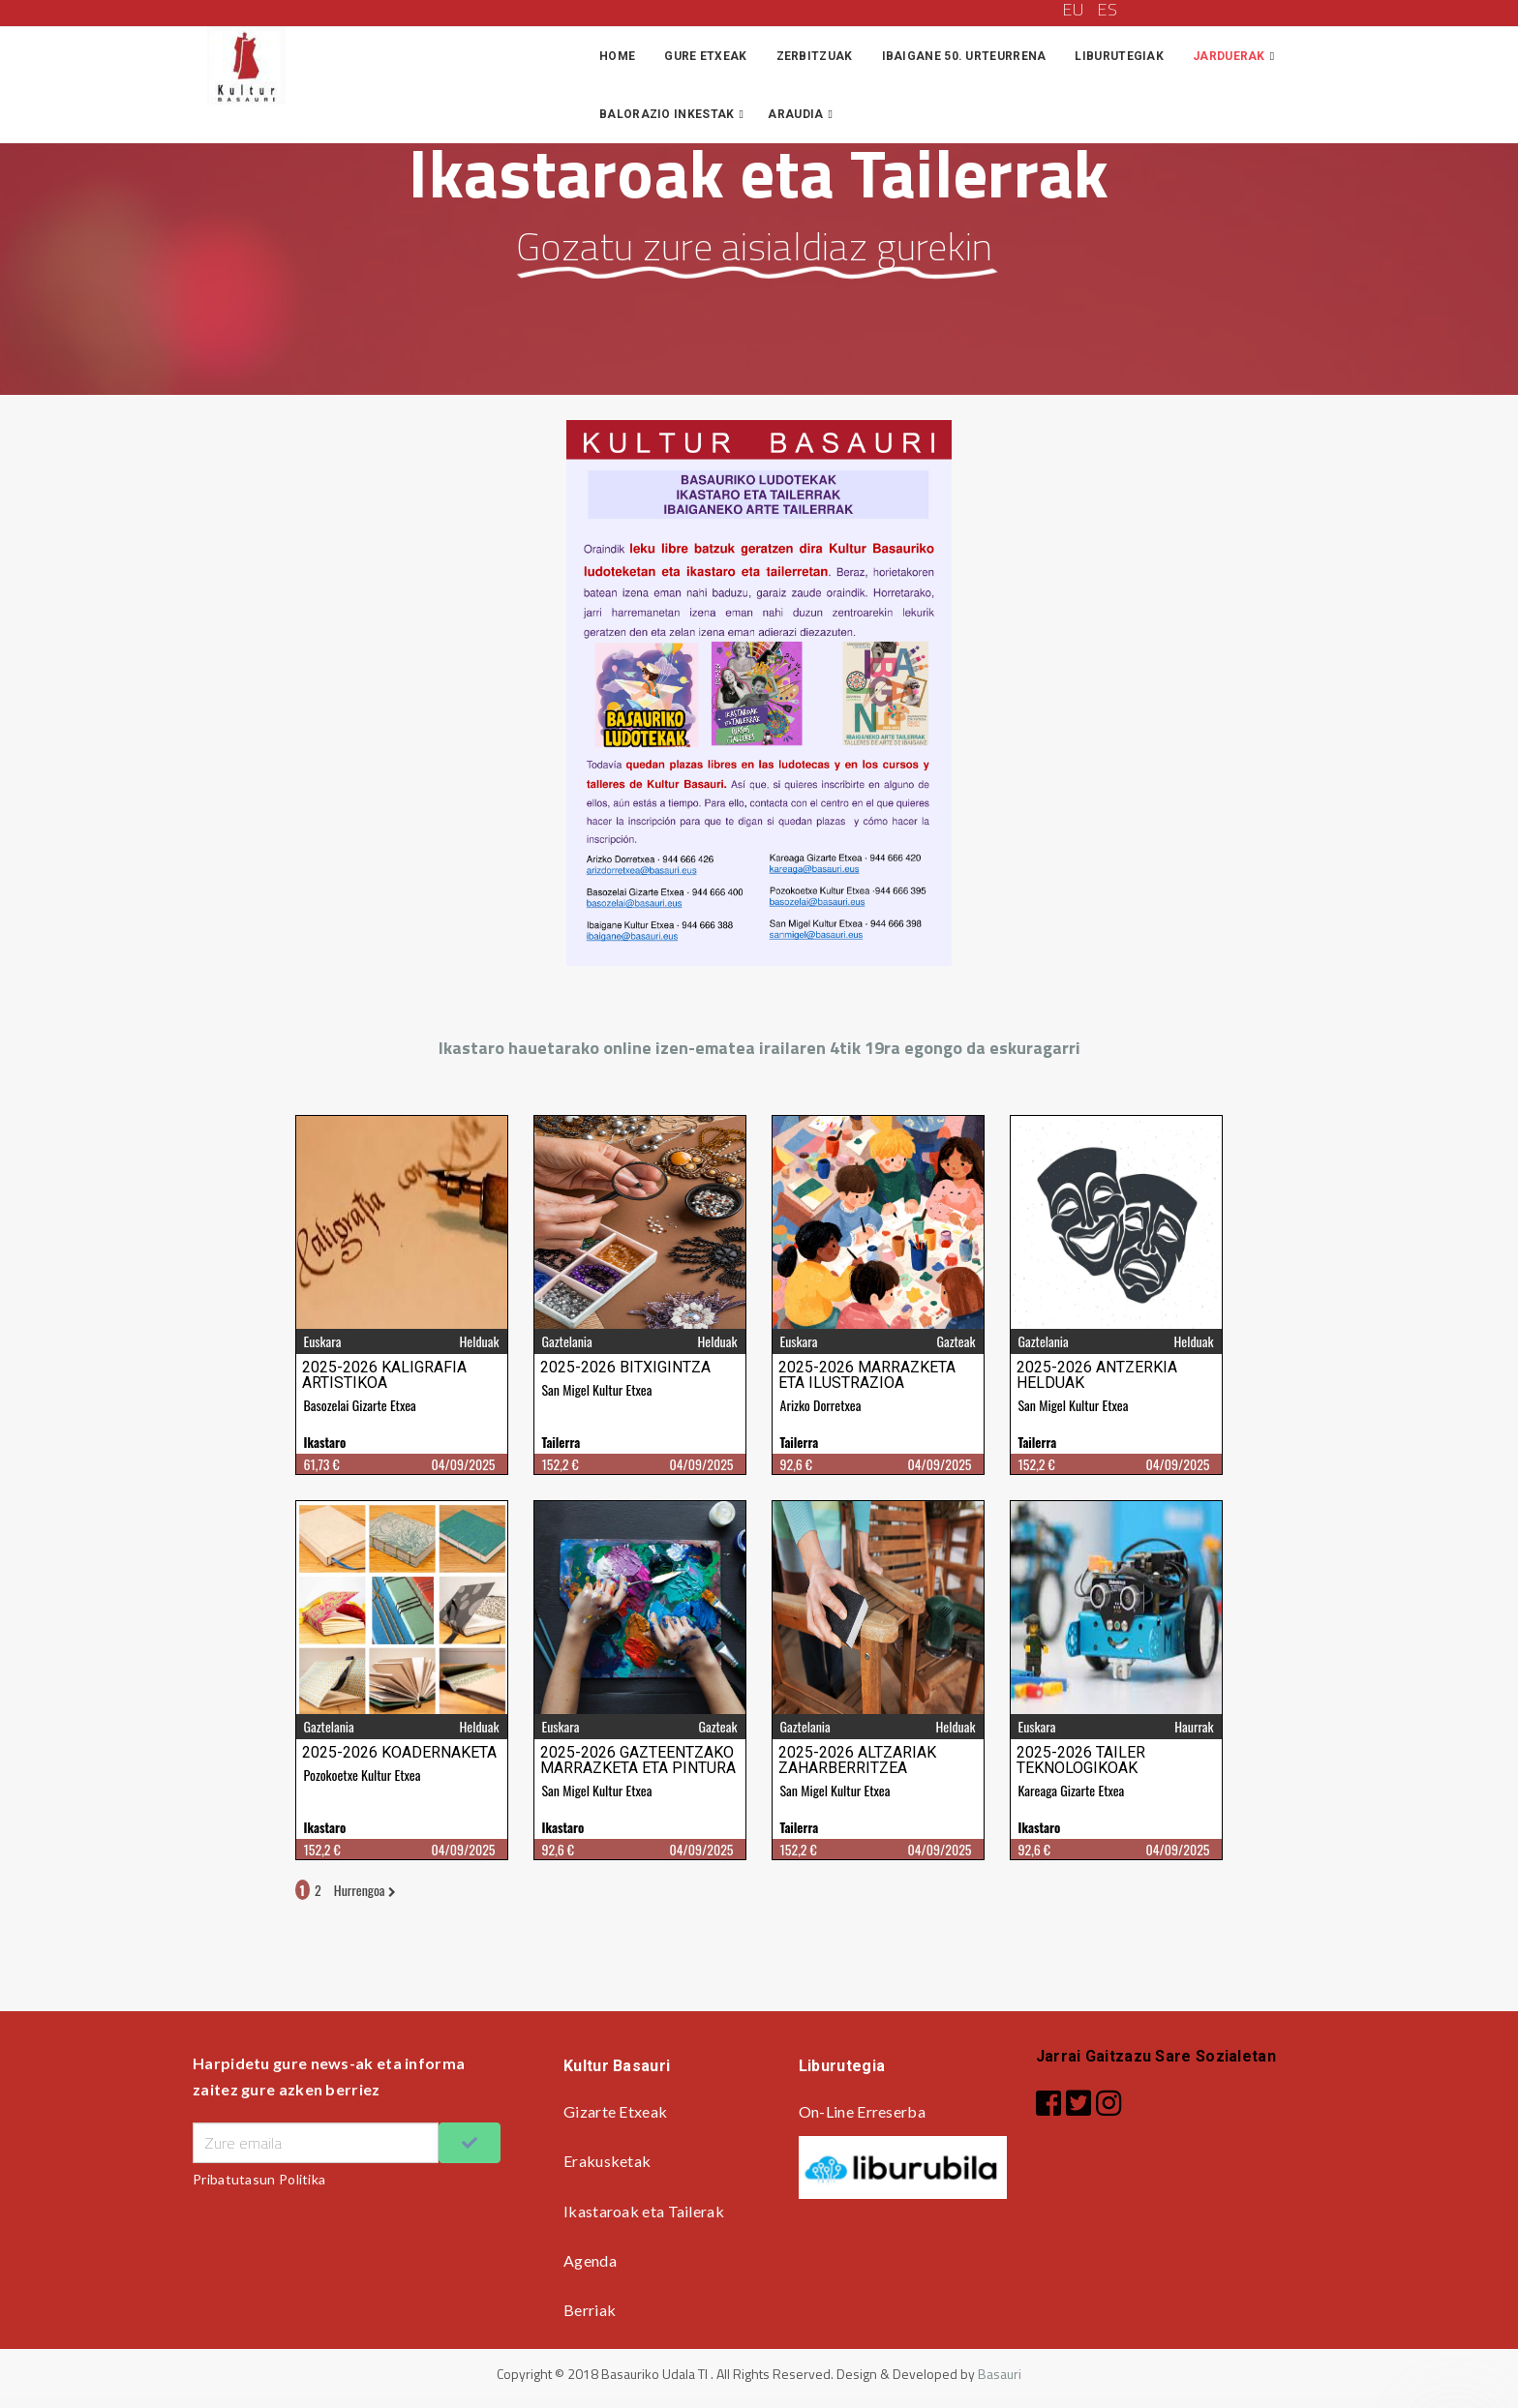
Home (617, 56)
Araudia (795, 114)
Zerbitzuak (814, 56)
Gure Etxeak (705, 56)
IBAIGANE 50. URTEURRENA (964, 56)
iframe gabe (759, 1504)
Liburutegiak (1119, 56)
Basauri (999, 2373)
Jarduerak (1229, 56)
